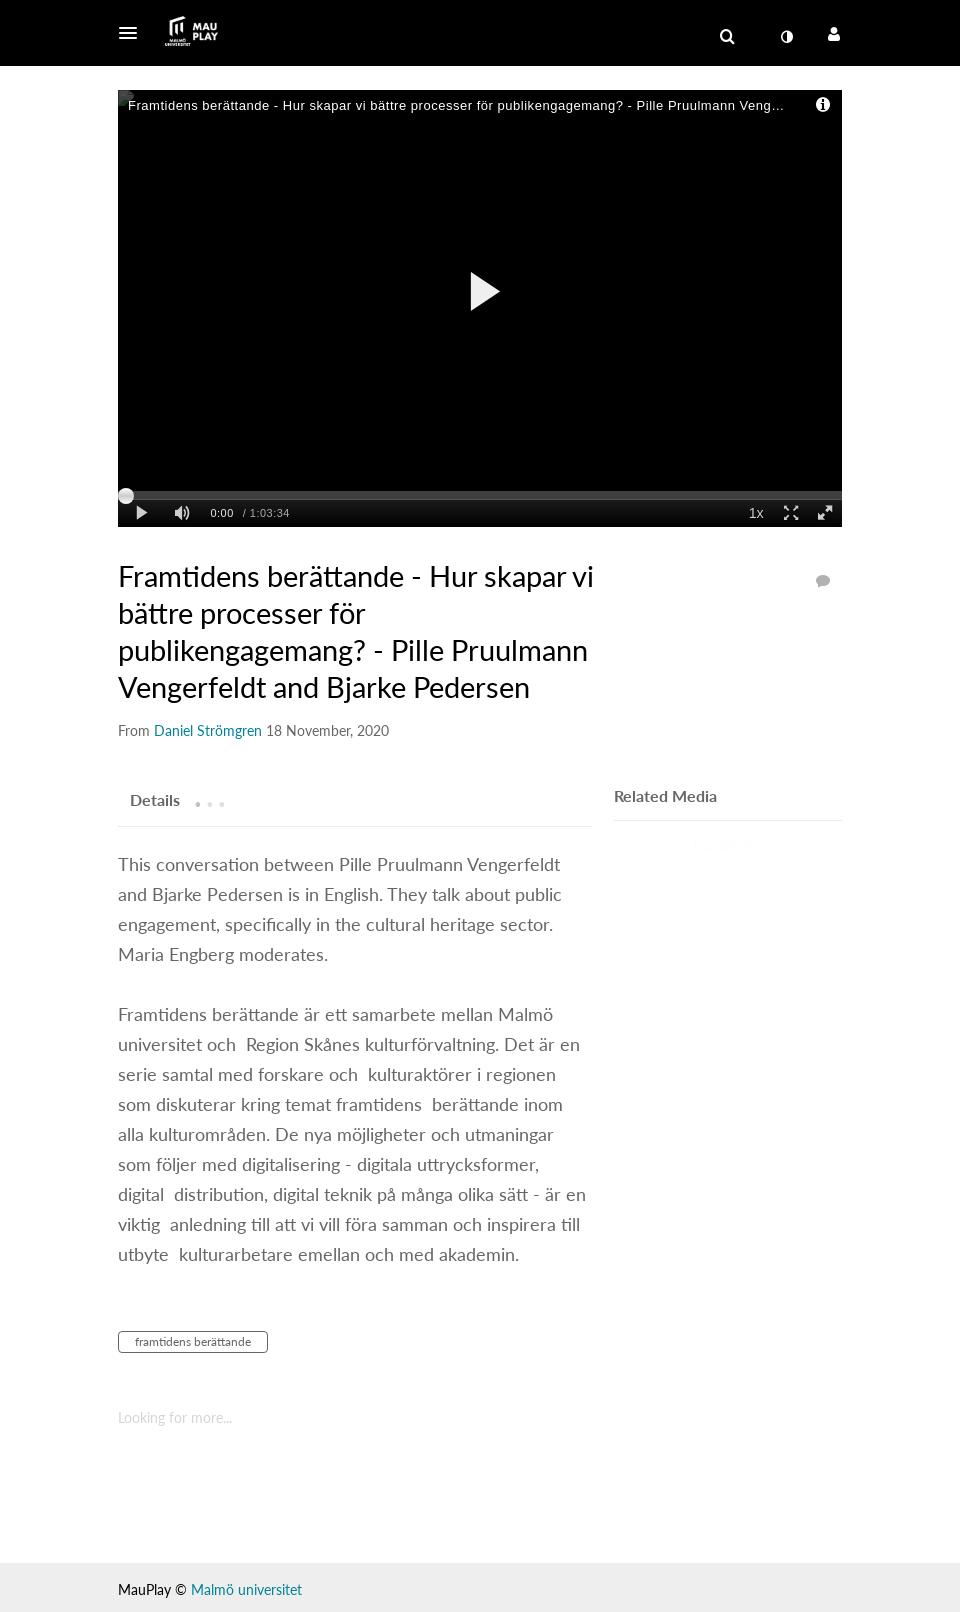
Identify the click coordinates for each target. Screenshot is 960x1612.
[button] (134, 33)
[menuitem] (786, 37)
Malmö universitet (246, 1589)
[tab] (155, 799)
